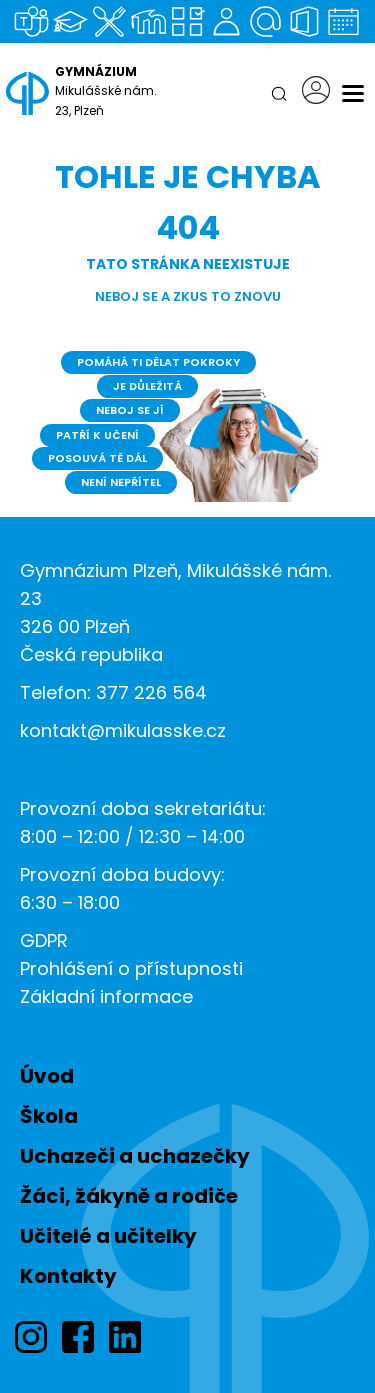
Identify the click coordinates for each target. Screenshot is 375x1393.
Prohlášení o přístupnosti (131, 968)
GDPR (44, 940)
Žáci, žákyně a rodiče (129, 1196)
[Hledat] (279, 94)
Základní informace (106, 996)
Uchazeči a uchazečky (135, 1156)
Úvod (47, 1076)
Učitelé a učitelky (108, 1236)
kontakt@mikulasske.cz (123, 730)
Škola (49, 1116)
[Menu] (353, 94)
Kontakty (68, 1276)
